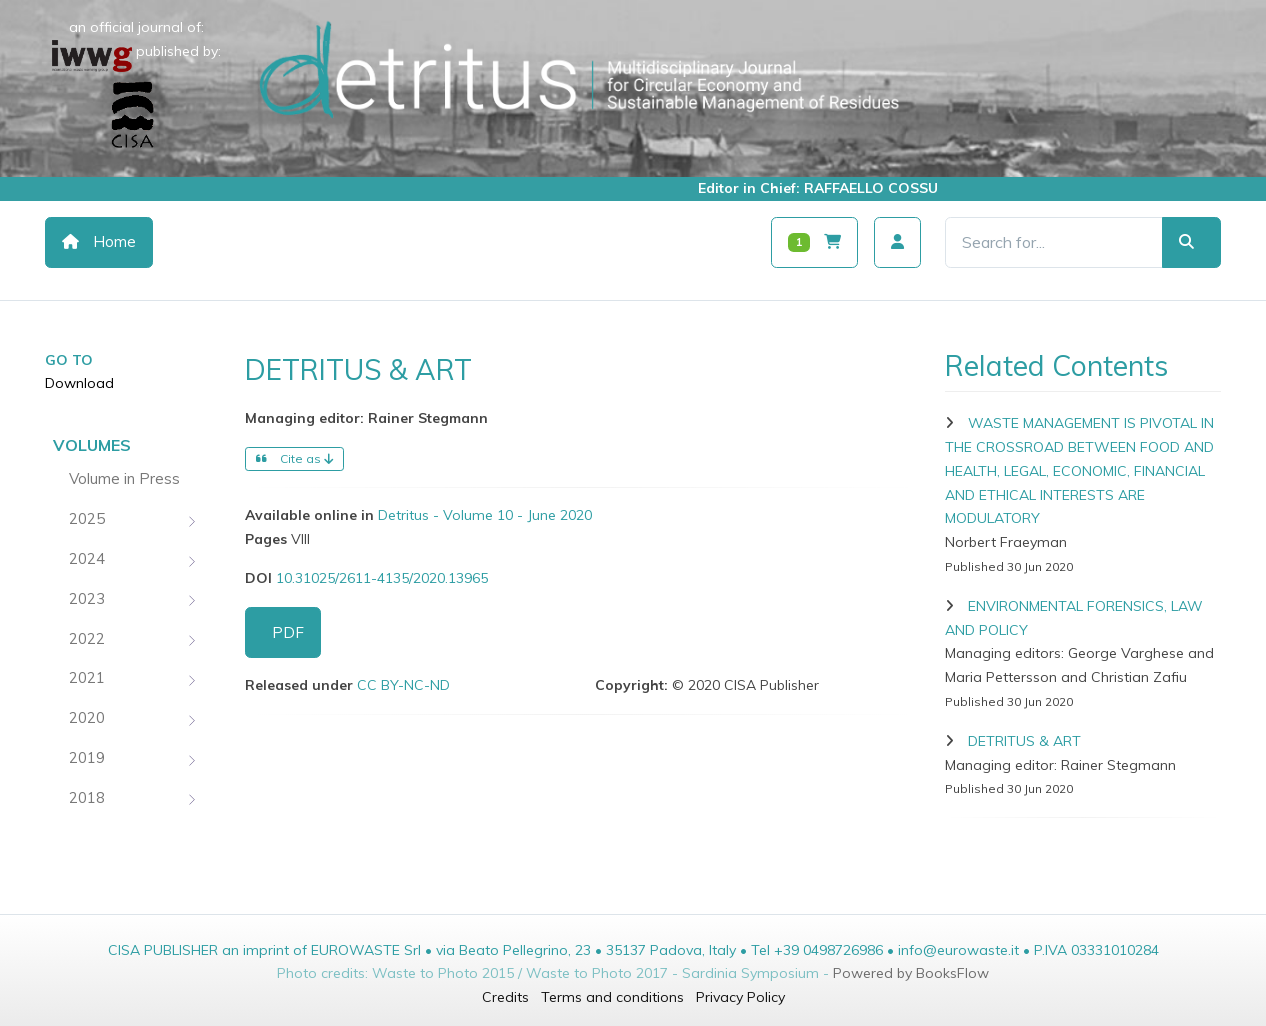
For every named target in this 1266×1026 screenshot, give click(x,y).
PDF (288, 632)
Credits (505, 997)
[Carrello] (814, 242)
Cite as (294, 458)
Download (79, 383)
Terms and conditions (612, 997)
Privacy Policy (740, 997)
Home (99, 241)
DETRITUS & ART (1024, 741)
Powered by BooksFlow (911, 973)
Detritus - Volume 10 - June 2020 (485, 515)
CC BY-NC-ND (403, 685)
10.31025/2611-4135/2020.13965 (382, 578)
